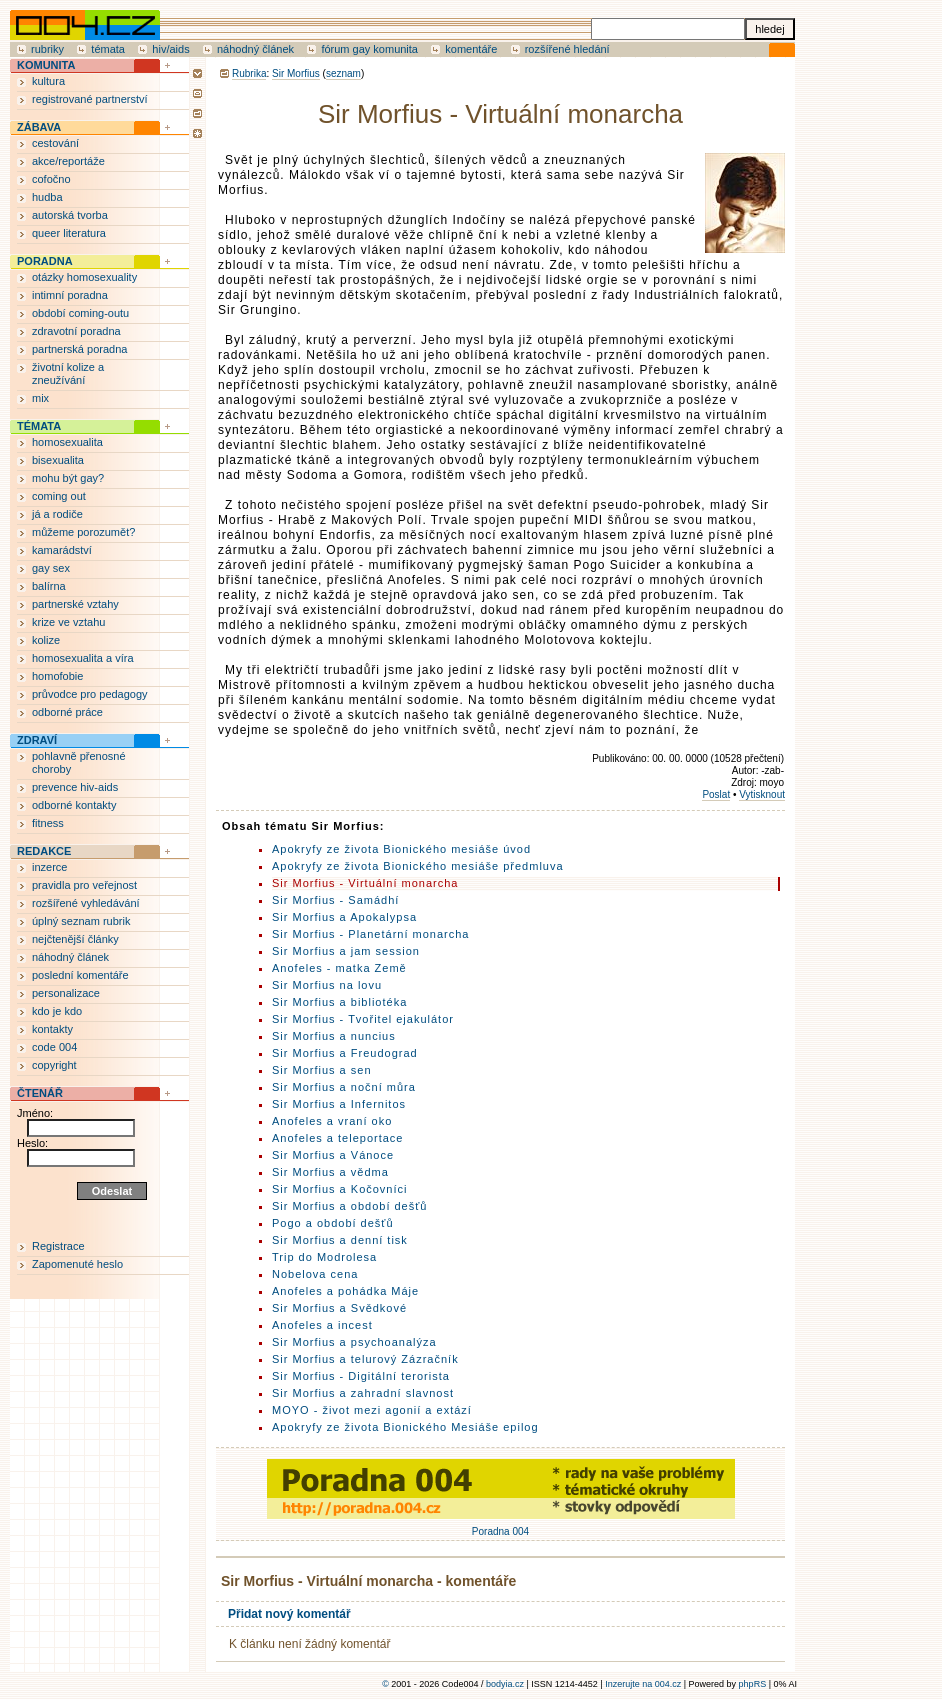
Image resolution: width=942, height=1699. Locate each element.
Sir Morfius (296, 73)
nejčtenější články (75, 939)
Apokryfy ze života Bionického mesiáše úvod (401, 849)
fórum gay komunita (369, 49)
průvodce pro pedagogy (90, 694)
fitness (48, 823)
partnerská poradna (79, 349)
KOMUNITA (46, 65)
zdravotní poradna (76, 331)
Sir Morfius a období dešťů (349, 1206)
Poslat (716, 794)
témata (108, 49)
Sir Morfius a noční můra (344, 1087)
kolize (46, 640)
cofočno (51, 179)
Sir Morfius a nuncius (334, 1036)
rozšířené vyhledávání (86, 903)
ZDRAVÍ (37, 740)
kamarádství (62, 550)
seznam (343, 73)
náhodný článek (255, 49)
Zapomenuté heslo (77, 1264)
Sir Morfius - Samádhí (335, 900)
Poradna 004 (501, 1526)
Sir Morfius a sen (322, 1070)
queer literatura (69, 233)
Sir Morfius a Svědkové (339, 1308)
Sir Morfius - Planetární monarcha (370, 934)
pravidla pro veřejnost (84, 885)
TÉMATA (39, 426)
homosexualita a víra (83, 658)
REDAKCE (44, 851)
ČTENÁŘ (40, 1093)
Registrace (58, 1246)
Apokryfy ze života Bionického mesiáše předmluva (418, 866)
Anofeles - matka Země (339, 968)
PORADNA (45, 261)
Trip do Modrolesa (324, 1257)
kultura (48, 81)
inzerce (49, 867)
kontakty (52, 1029)
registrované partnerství (90, 99)
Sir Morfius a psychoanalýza (354, 1342)
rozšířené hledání (567, 49)
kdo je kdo (57, 1011)
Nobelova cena (315, 1274)
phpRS (753, 1684)
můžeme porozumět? (83, 532)
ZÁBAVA (39, 127)
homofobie (57, 676)
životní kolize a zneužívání (68, 373)
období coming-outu (80, 313)
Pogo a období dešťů (333, 1223)
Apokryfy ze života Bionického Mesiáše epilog (405, 1427)
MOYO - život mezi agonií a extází (372, 1410)
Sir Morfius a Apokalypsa (344, 917)
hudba (47, 197)
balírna (49, 586)
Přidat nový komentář (289, 1614)
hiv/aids (170, 49)
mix (40, 398)
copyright (54, 1065)
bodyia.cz (505, 1684)
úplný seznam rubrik (81, 921)
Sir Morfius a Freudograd (345, 1053)
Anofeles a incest (322, 1325)
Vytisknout (762, 794)
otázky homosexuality (84, 277)
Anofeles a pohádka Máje (345, 1291)
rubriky (47, 49)
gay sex (51, 568)
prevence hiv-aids (75, 787)
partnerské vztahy (75, 604)
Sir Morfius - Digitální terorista (361, 1376)
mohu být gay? (68, 478)
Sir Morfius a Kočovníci (339, 1189)
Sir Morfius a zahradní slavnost (363, 1393)
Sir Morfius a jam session (346, 951)
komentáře (471, 49)
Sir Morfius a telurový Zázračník (365, 1359)
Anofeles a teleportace (337, 1138)
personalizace (66, 993)
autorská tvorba (70, 215)
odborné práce (67, 712)
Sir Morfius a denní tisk (340, 1240)
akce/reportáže (68, 161)
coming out (59, 496)
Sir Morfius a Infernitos (339, 1104)
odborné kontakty (74, 805)
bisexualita (58, 460)
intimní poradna (70, 295)
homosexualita (67, 442)
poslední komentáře (80, 975)
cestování (55, 143)
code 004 (54, 1047)
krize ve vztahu (68, 622)
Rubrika (249, 73)
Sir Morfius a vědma (330, 1172)
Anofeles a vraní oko (332, 1121)
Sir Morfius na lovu (327, 985)
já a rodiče (57, 514)
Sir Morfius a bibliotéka (339, 1002)
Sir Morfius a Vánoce (333, 1155)
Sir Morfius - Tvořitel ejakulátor (363, 1019)
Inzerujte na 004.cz (643, 1684)
